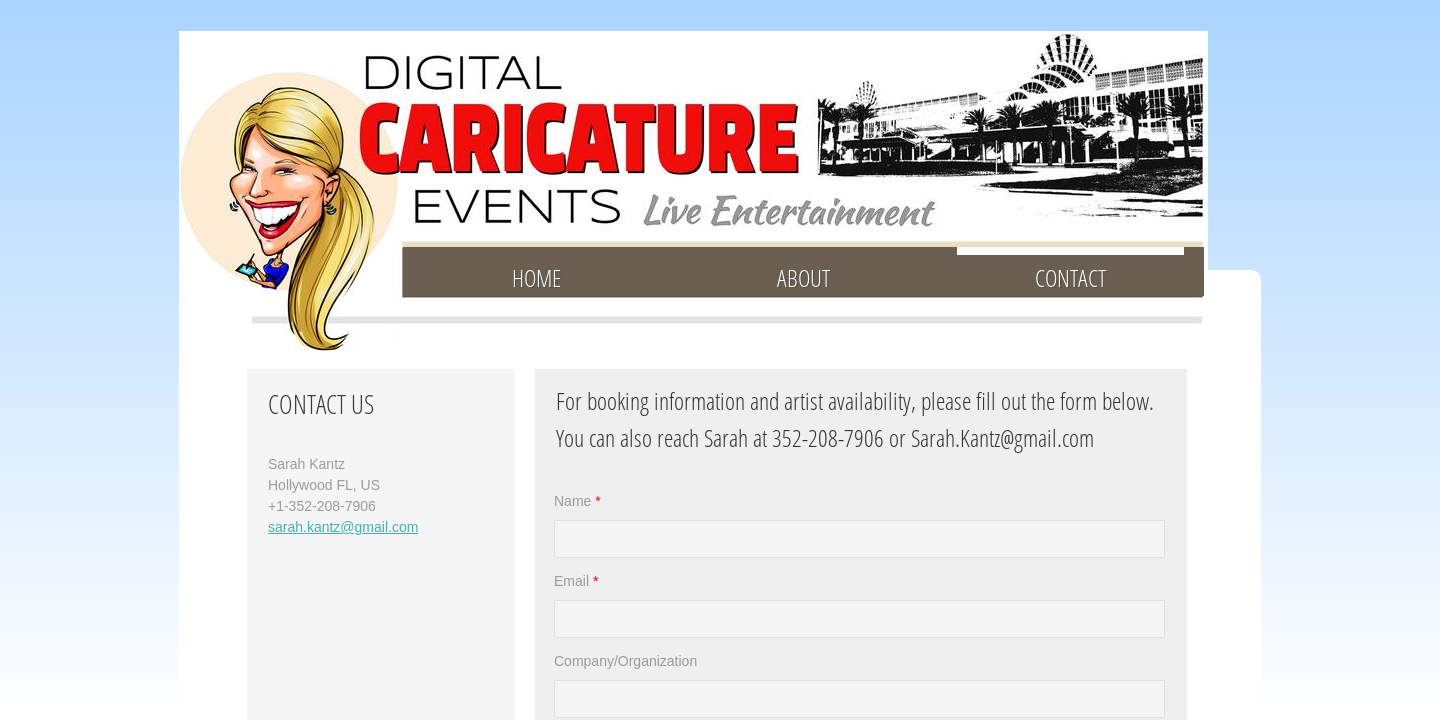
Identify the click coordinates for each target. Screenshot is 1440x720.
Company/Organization (625, 661)
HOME (536, 277)
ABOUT (803, 277)
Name (577, 501)
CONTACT (1070, 277)
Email (576, 581)
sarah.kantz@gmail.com (343, 527)
